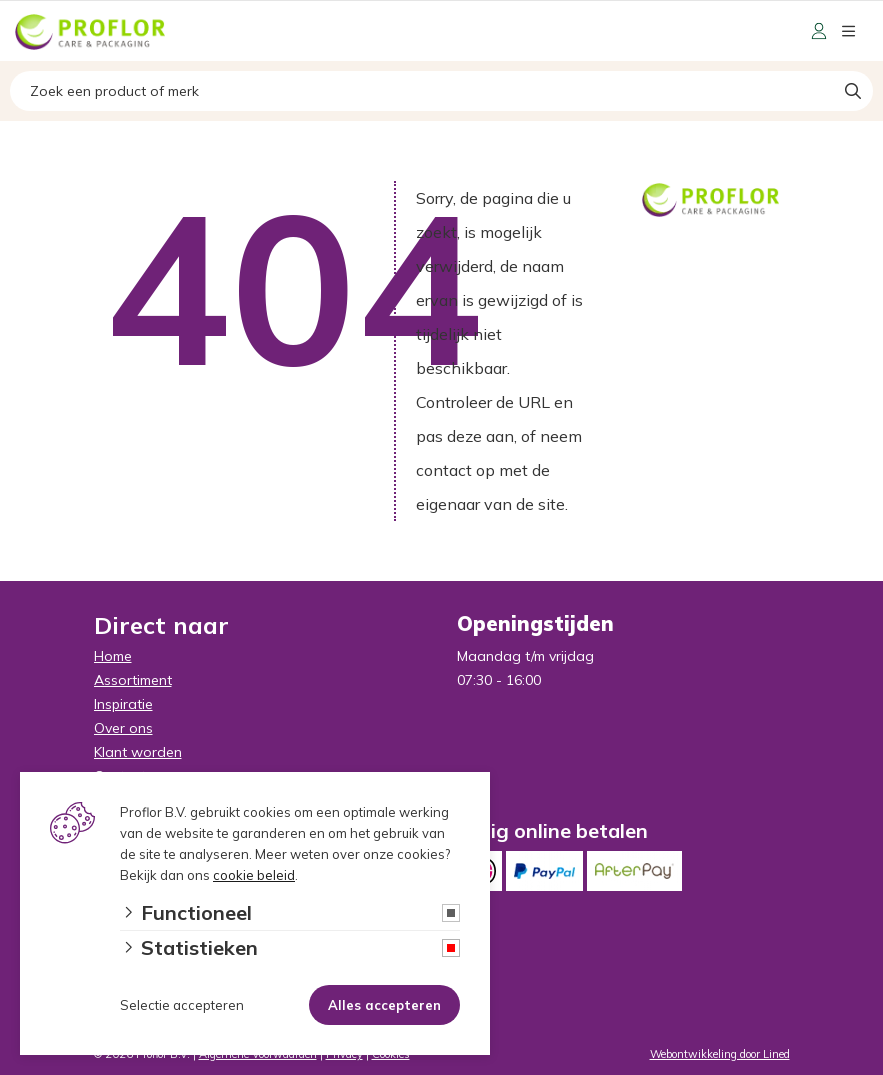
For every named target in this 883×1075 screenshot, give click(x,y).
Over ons (123, 728)
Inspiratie (123, 704)
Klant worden (138, 752)
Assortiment (133, 680)
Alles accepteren (384, 1005)
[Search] (853, 91)
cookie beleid (254, 875)
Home (113, 656)
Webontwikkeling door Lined (720, 1054)
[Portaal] (819, 31)
